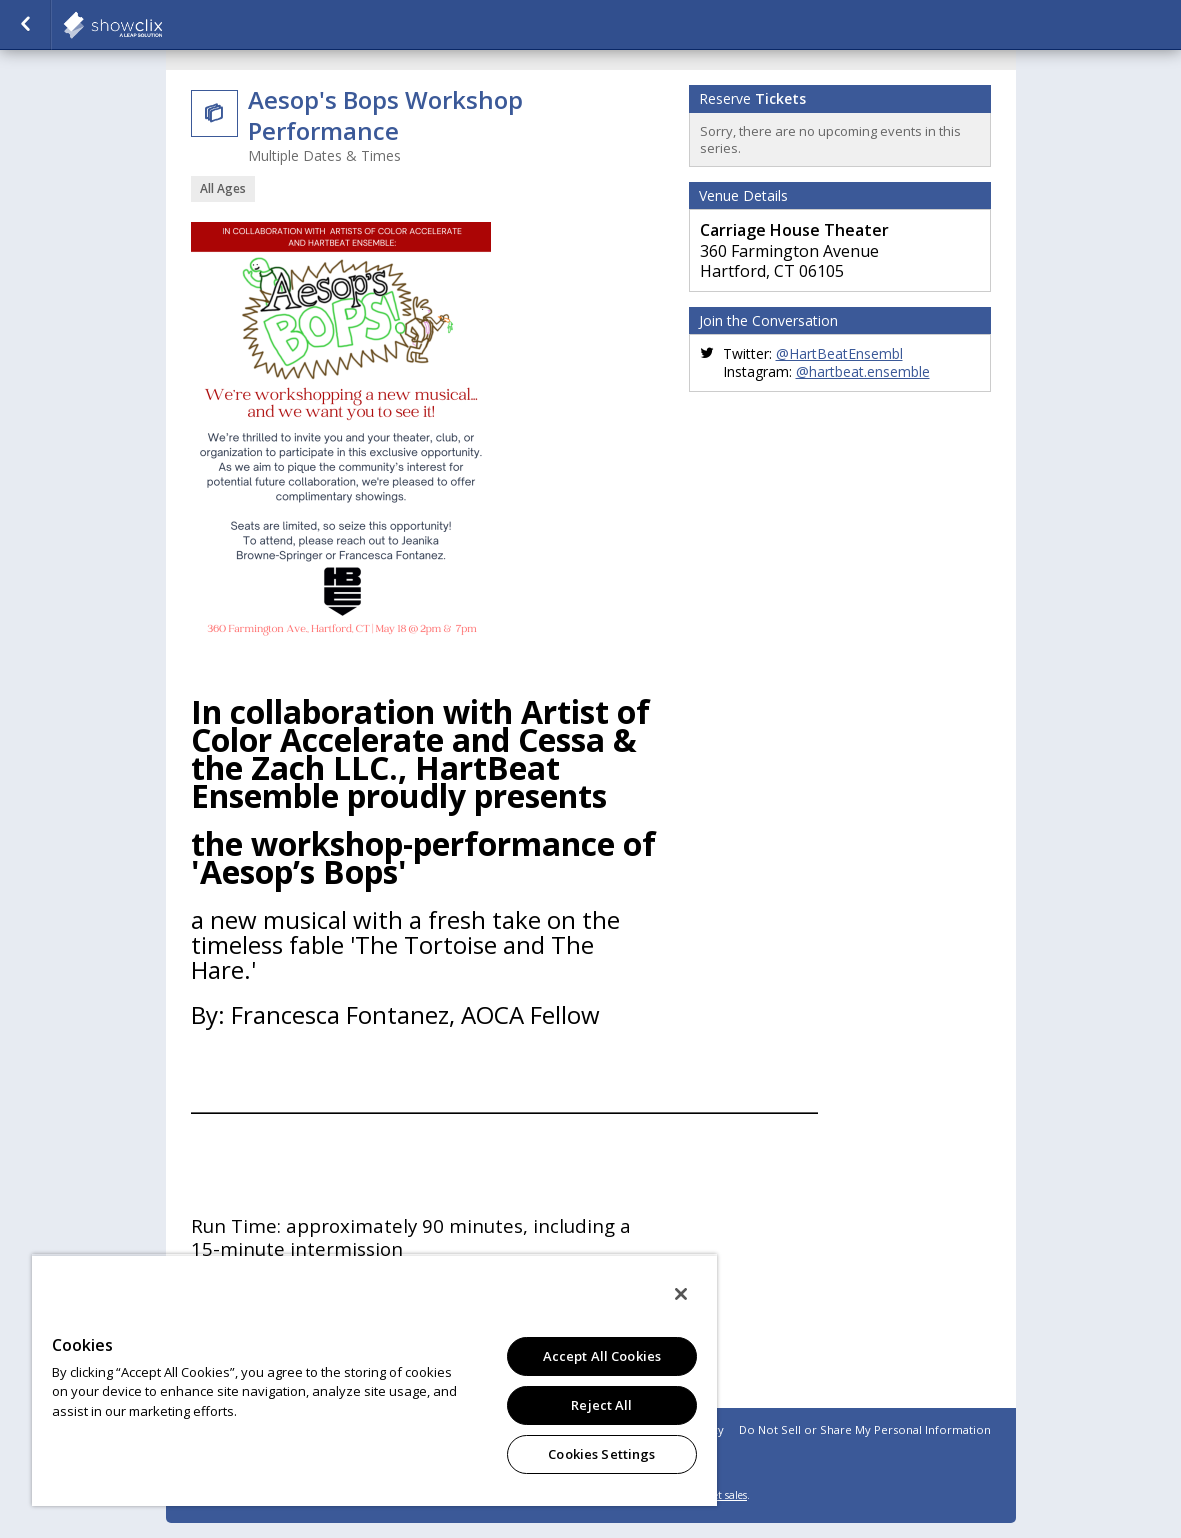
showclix (162, 25)
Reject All (601, 1405)
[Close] (681, 1294)
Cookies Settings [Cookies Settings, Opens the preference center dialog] (601, 1454)
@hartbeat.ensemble (863, 371)
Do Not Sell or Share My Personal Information (865, 1429)
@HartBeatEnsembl (839, 353)
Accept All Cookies (602, 1356)
